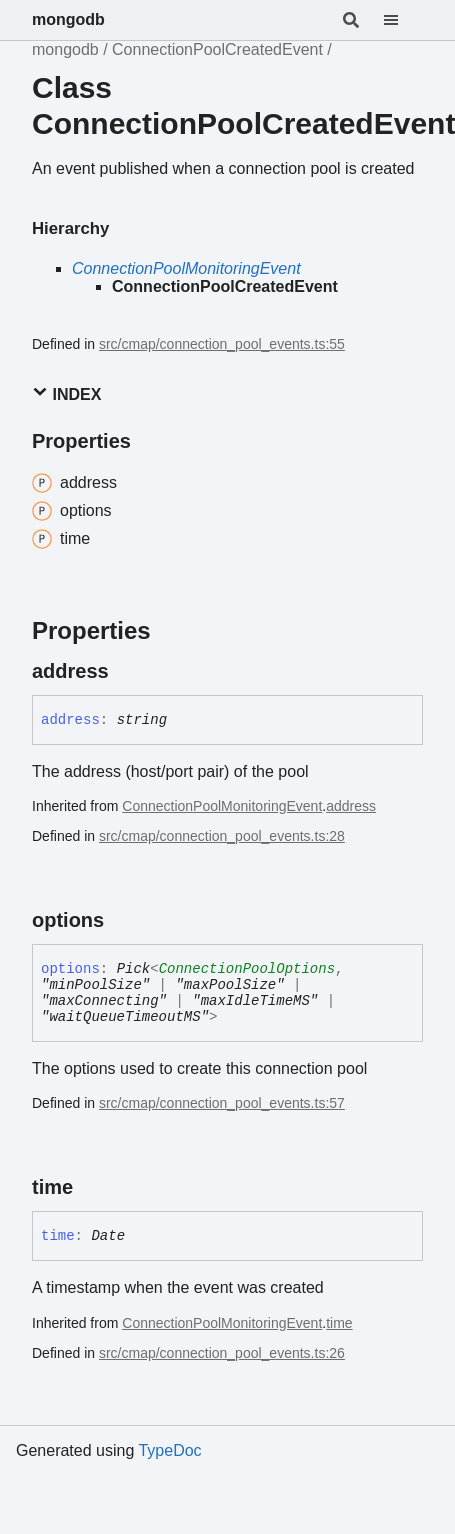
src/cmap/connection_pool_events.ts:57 (222, 1103)
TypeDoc (169, 1450)
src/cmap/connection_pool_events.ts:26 (222, 1353)
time (339, 1323)
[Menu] (403, 20)
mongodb (68, 19)
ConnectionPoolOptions (247, 969)
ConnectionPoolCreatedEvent (217, 49)
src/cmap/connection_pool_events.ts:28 (222, 836)
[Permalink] (127, 671)
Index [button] (66, 393)
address (351, 806)
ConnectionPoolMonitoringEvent (186, 268)
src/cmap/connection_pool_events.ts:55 (222, 344)
